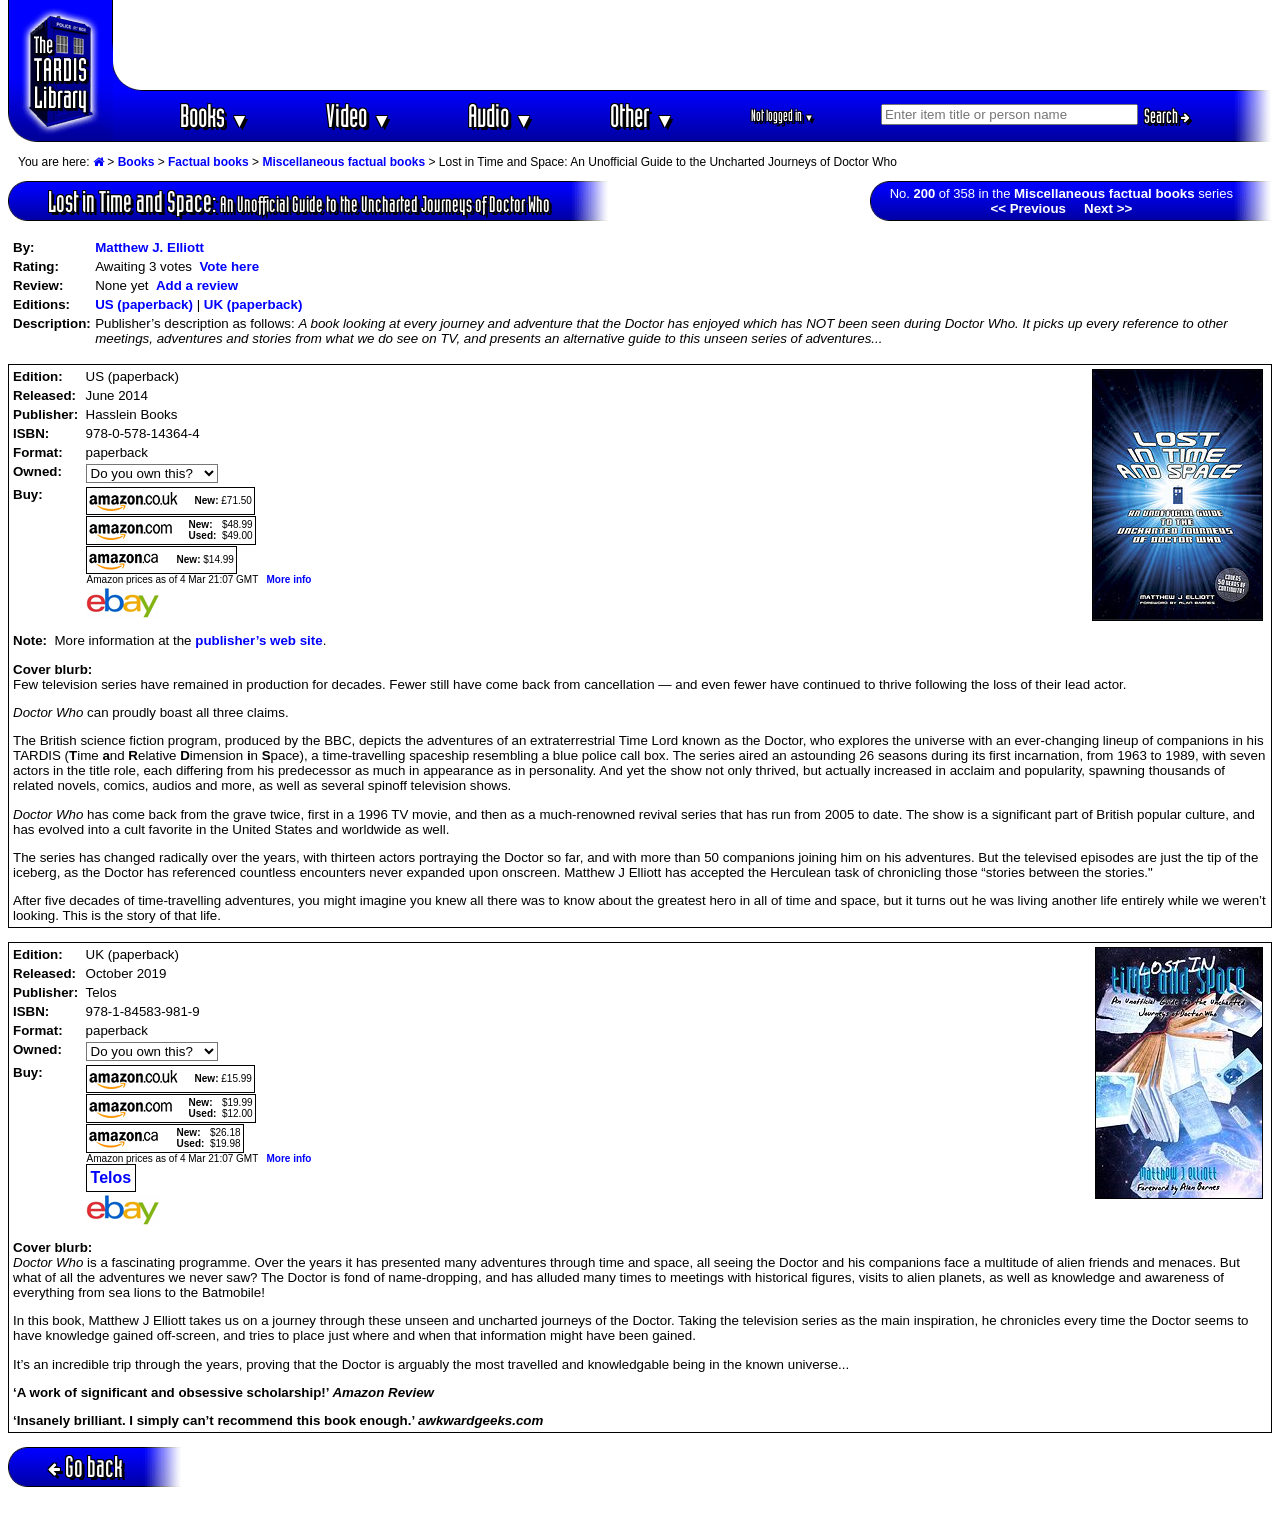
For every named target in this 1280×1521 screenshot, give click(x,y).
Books (214, 115)
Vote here (229, 266)
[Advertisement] (693, 45)
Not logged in (782, 115)
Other (642, 115)
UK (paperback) (253, 304)
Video (358, 115)
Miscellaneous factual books (343, 162)
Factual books (208, 162)
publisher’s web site (258, 640)
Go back (85, 1466)
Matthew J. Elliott (149, 247)
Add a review (197, 285)
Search (1167, 116)
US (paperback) (144, 304)
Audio (500, 115)
